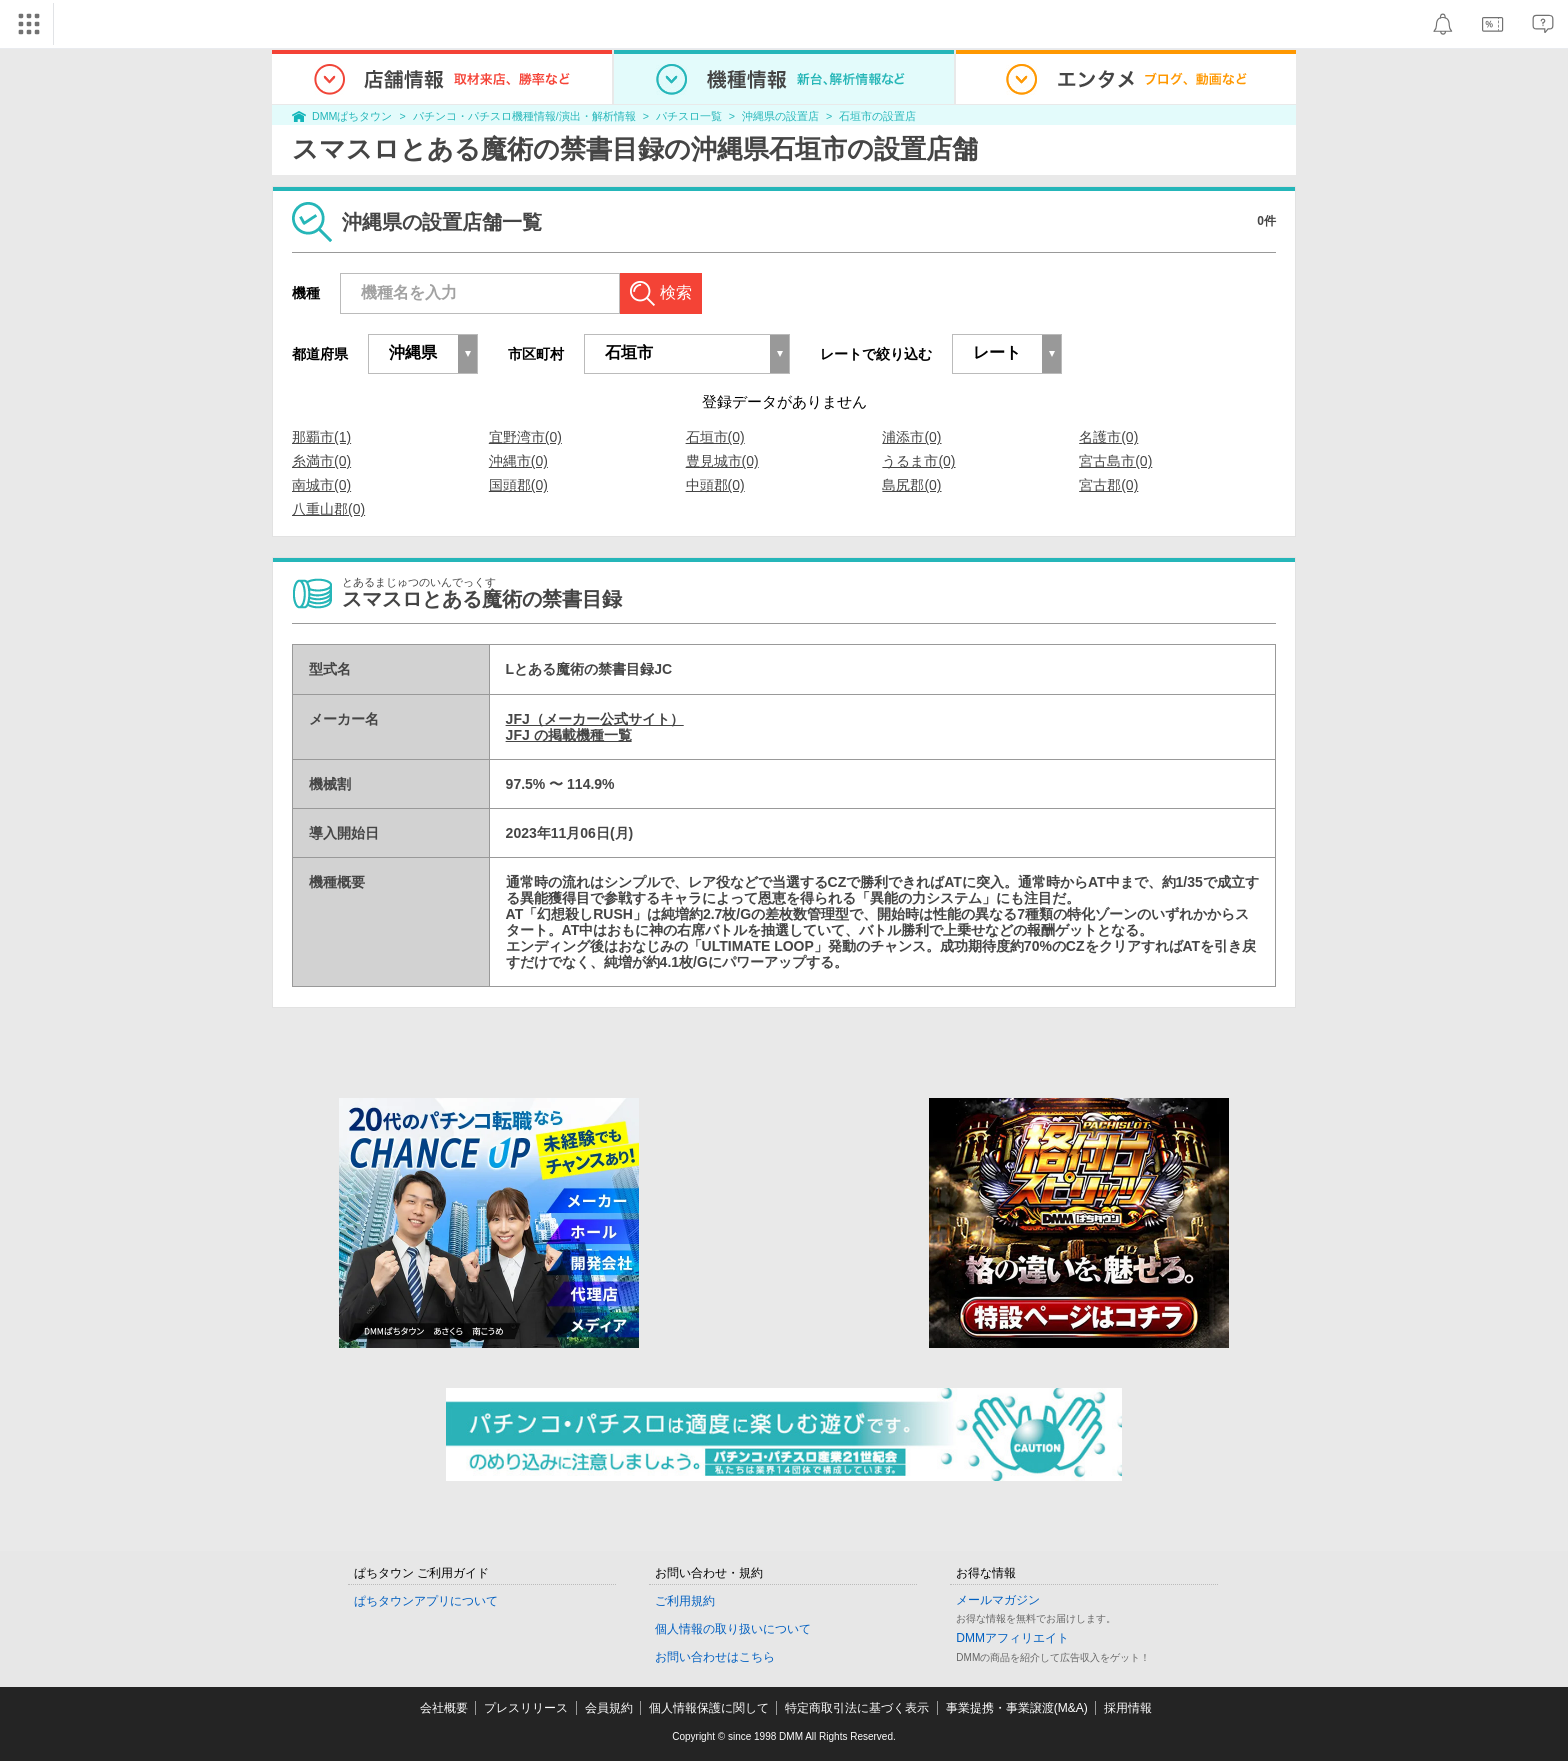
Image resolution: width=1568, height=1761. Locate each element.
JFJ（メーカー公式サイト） (595, 719)
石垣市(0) (715, 437)
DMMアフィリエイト (1012, 1638)
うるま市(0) (918, 461)
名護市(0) (1108, 437)
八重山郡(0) (328, 509)
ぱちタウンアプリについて (426, 1601)
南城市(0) (321, 485)
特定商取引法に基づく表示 (857, 1708)
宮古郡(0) (1108, 485)
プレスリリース (526, 1708)
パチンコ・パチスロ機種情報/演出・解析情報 (524, 116)
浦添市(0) (911, 437)
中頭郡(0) (715, 485)
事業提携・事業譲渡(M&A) (1017, 1708)
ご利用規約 (685, 1601)
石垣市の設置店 (877, 116)
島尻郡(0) (911, 485)
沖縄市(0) (518, 461)
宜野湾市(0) (525, 437)
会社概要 (444, 1708)
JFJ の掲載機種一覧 (569, 735)
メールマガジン (998, 1600)
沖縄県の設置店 (780, 116)
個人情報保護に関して (709, 1708)
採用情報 (1128, 1708)
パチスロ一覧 (689, 116)
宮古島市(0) (1115, 461)
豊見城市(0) (722, 461)
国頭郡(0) (518, 485)
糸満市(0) (321, 461)
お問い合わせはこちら (715, 1657)
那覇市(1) (321, 437)
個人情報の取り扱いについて (733, 1629)
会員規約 (609, 1708)
